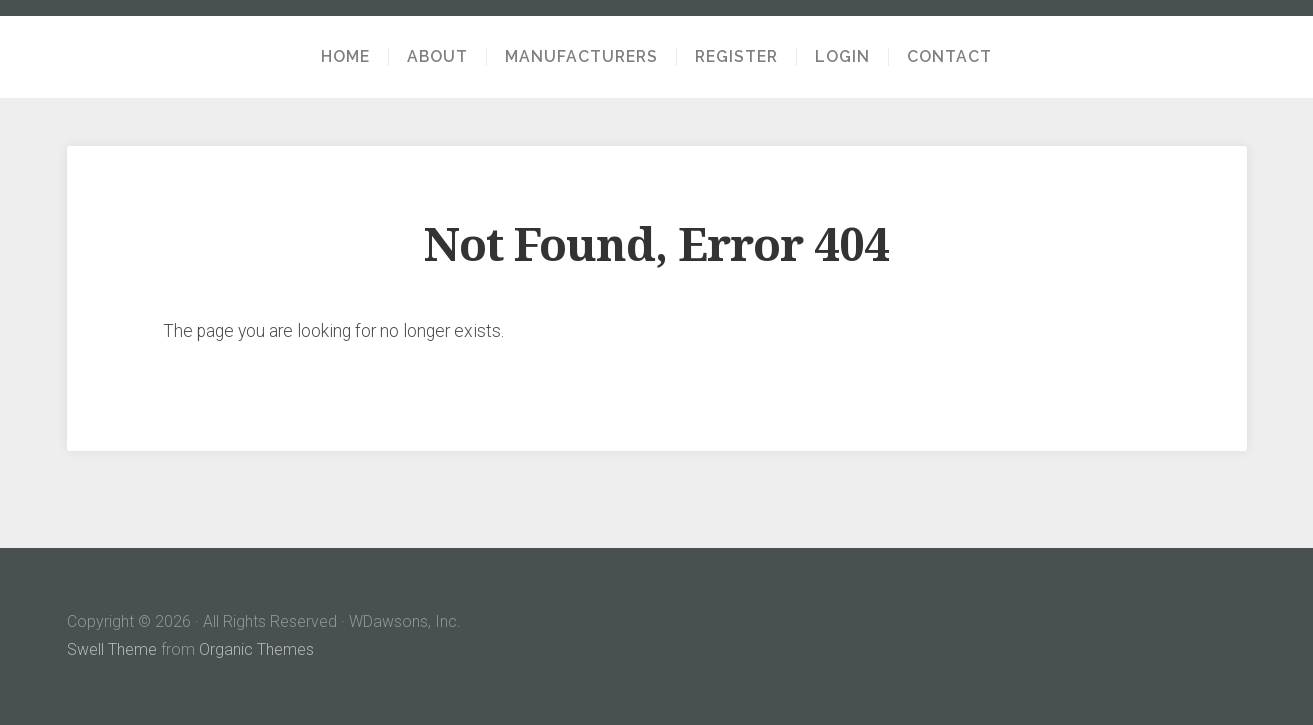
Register (736, 57)
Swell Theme (112, 649)
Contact (949, 57)
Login (842, 57)
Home (345, 57)
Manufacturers (581, 57)
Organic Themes (256, 649)
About (437, 57)
